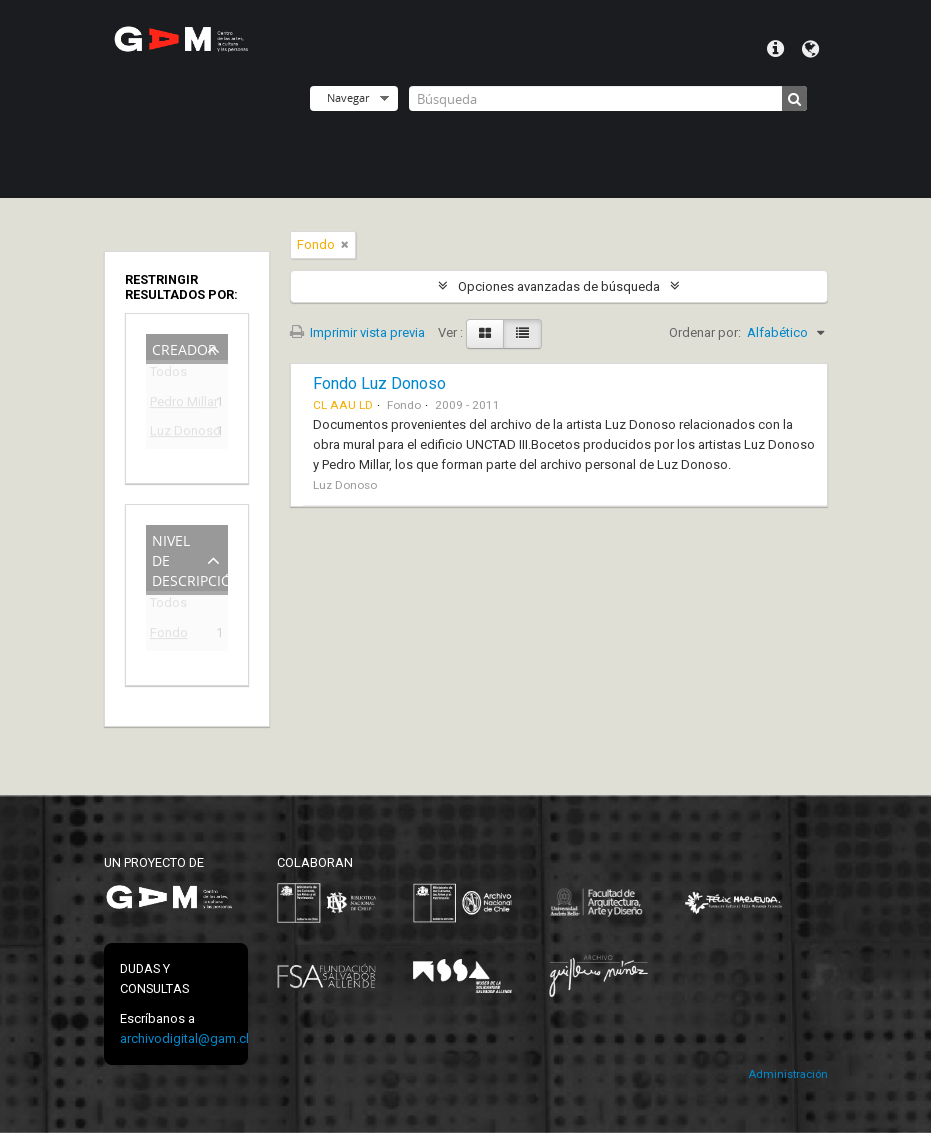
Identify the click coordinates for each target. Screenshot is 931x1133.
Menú (775, 49)
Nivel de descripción (190, 558)
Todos (168, 375)
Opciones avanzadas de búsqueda (559, 286)
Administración (788, 1074)
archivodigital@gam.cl (184, 1038)
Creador (184, 347)
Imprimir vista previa (357, 332)
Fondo (169, 635)
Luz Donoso (173, 433)
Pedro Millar (173, 404)
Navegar (348, 97)
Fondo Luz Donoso (379, 383)
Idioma (810, 49)
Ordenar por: (705, 332)
